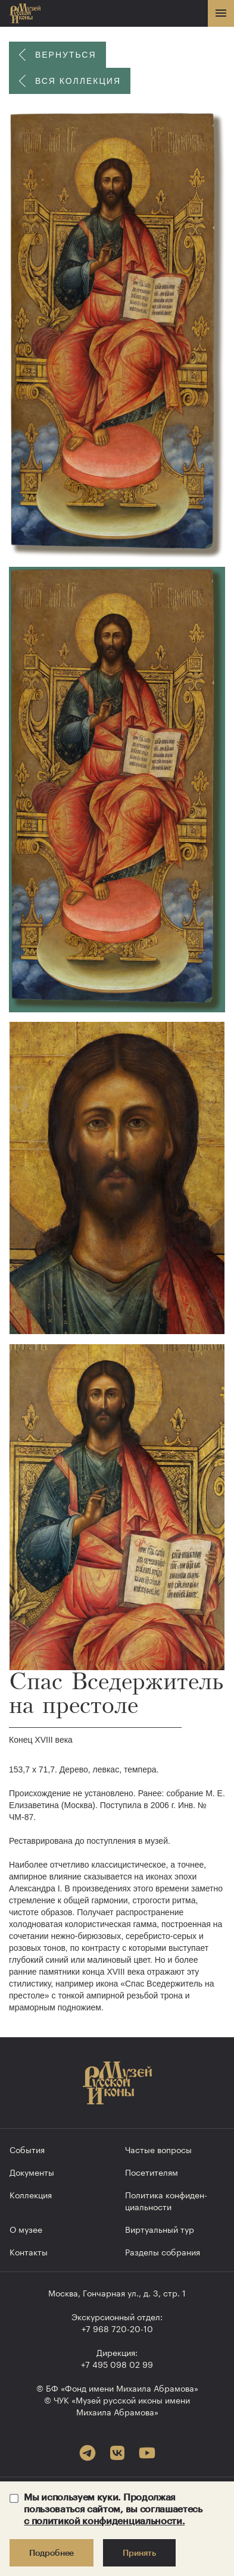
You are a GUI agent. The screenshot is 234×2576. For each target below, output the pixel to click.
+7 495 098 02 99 (117, 2363)
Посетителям (151, 2171)
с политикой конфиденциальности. (104, 2520)
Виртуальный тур (159, 2228)
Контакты (29, 2251)
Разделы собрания (162, 2251)
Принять (139, 2552)
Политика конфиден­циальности (166, 2200)
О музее (26, 2228)
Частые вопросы (158, 2148)
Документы (32, 2171)
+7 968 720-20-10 (117, 2328)
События (27, 2148)
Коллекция (31, 2194)
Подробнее (51, 2552)
